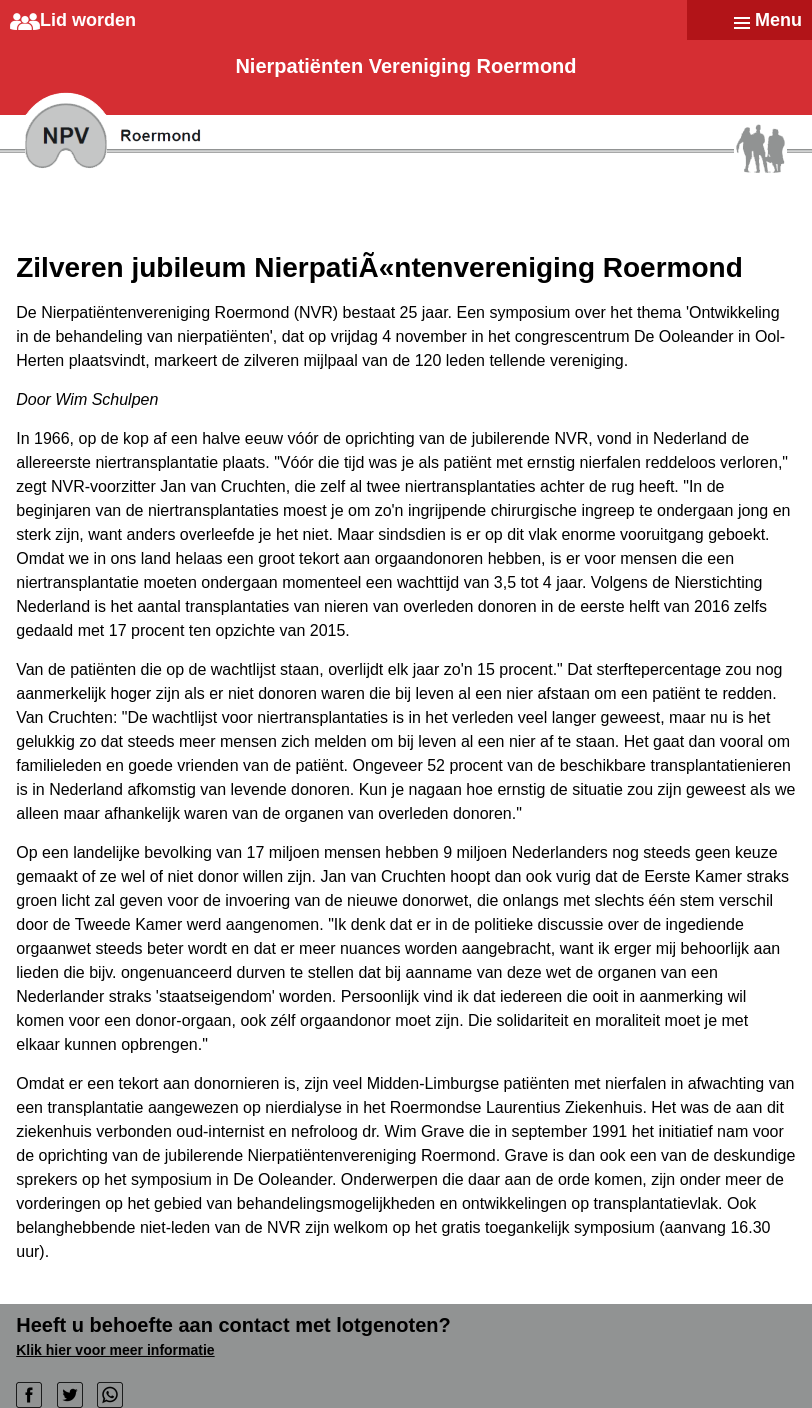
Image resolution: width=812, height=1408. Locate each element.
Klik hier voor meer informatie (115, 1350)
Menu (778, 20)
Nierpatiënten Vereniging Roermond (405, 66)
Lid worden (88, 20)
